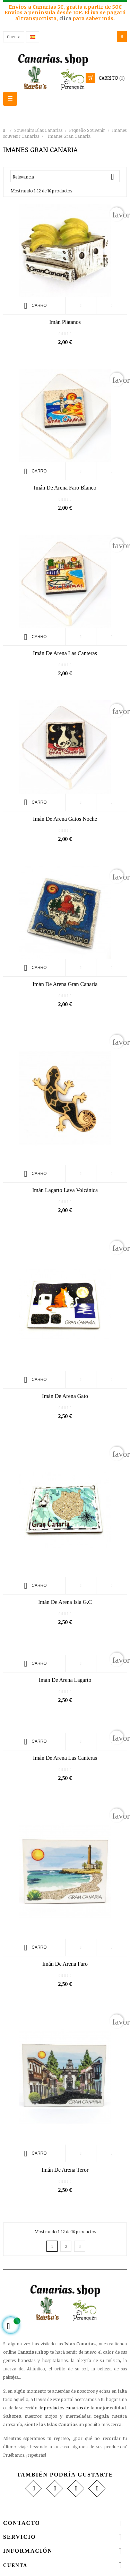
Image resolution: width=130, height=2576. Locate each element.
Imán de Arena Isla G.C (65, 1602)
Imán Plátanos (65, 322)
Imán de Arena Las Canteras (65, 1758)
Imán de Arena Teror (65, 2170)
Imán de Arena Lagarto (65, 1680)
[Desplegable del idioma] (32, 36)
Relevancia (65, 176)
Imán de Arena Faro (65, 1964)
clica (66, 18)
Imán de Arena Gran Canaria (65, 984)
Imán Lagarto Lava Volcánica (65, 1190)
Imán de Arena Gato (65, 1396)
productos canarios (63, 2407)
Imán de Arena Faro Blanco (65, 488)
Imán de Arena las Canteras (65, 653)
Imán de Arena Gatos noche (65, 819)
